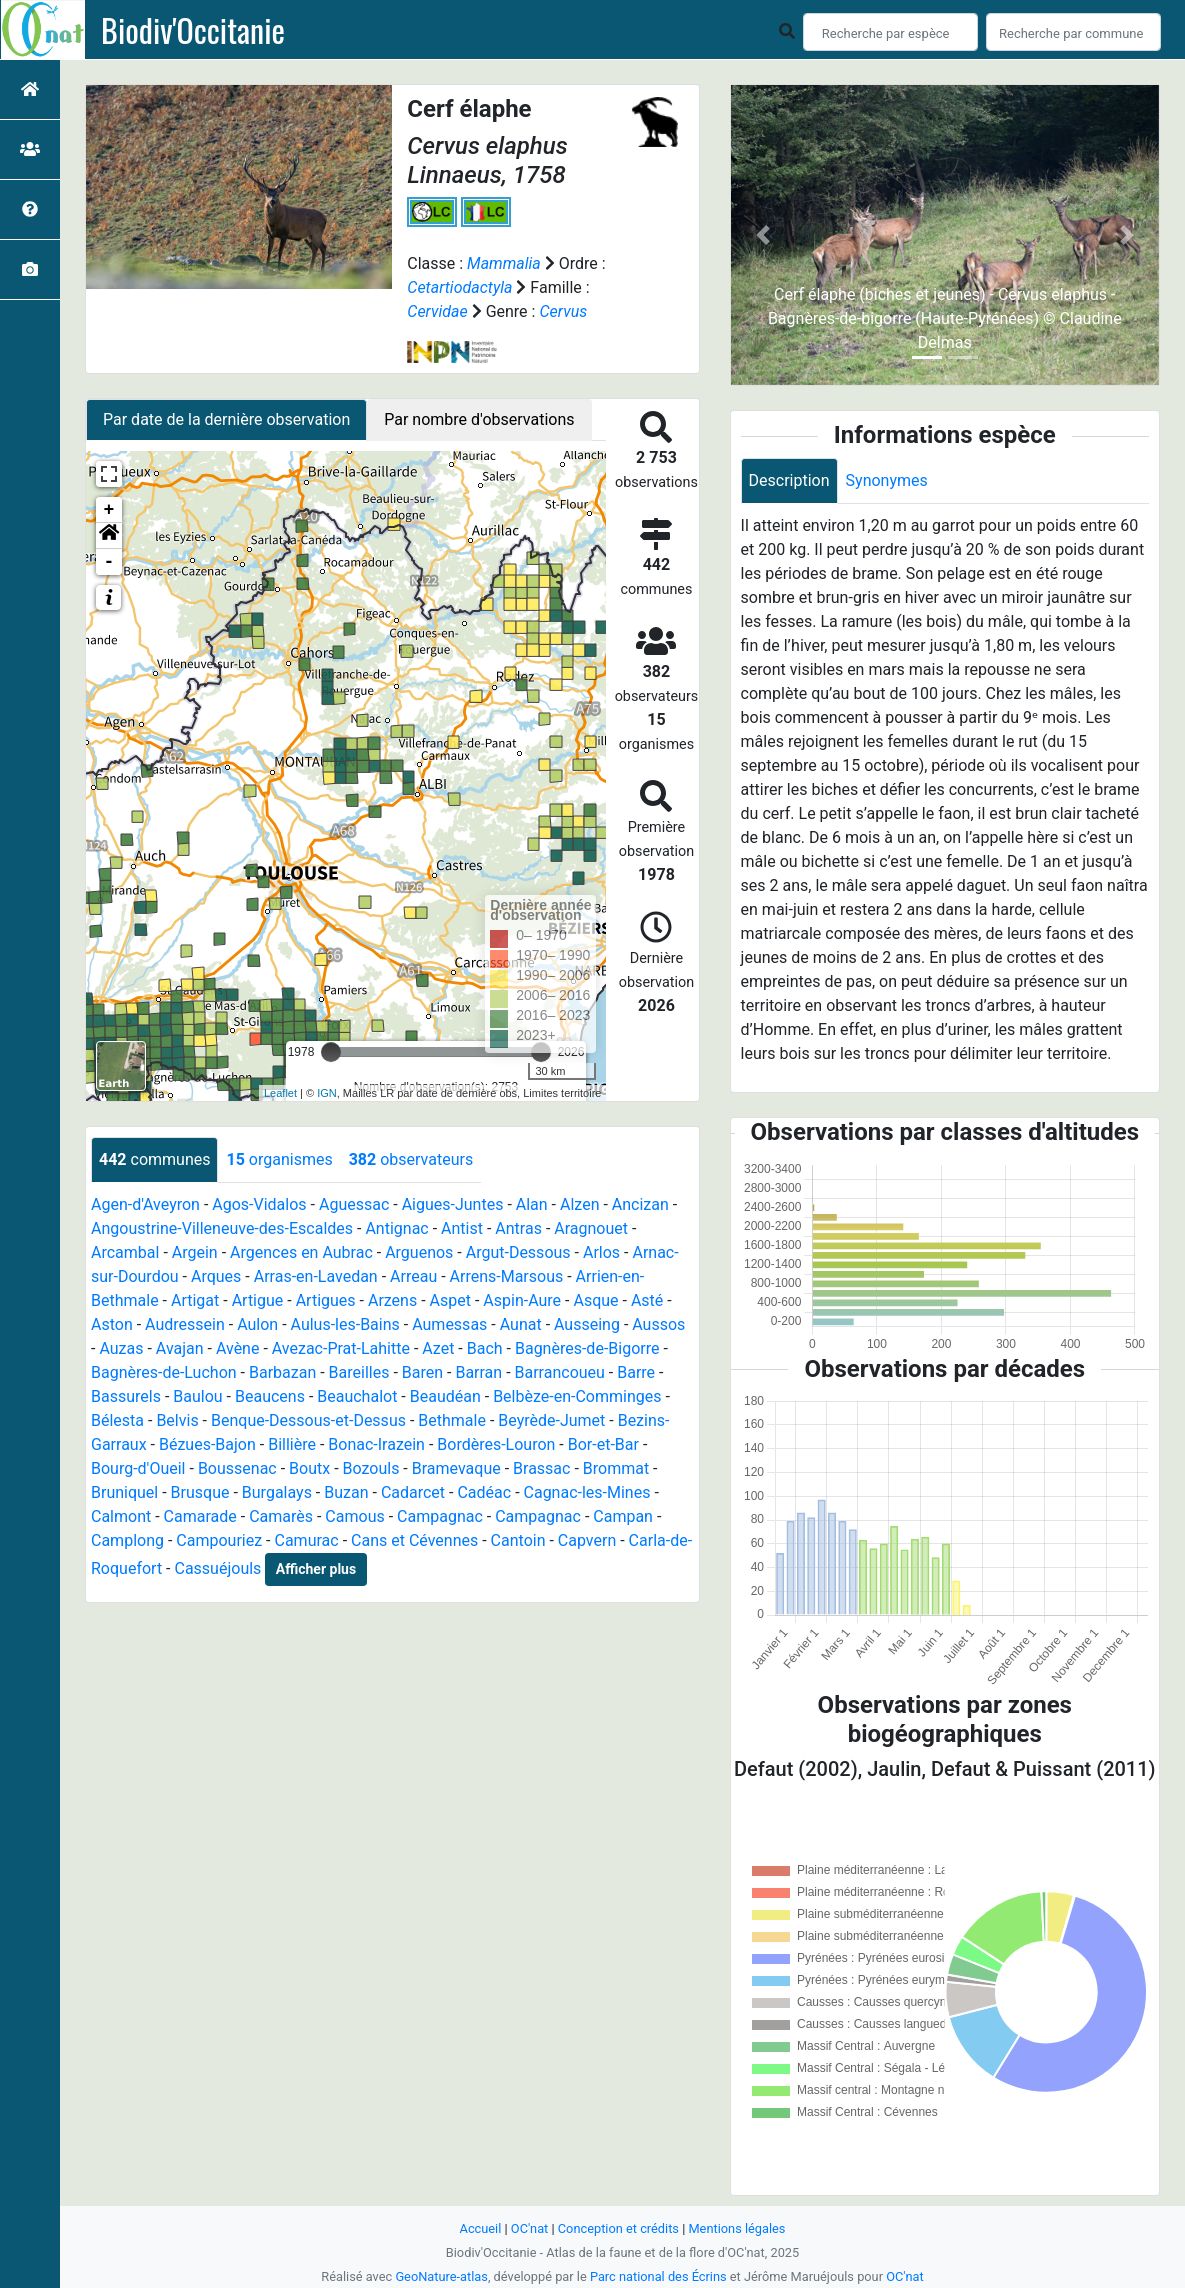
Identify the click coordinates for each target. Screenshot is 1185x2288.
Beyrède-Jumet (551, 1420)
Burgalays (277, 1492)
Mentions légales (736, 2228)
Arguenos (419, 1252)
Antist (462, 1228)
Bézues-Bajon (207, 1444)
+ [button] (109, 510)
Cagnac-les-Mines (587, 1492)
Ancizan (640, 1204)
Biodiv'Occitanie (193, 30)
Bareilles (359, 1372)
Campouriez (219, 1540)
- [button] (109, 562)
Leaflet (280, 1093)
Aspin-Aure (522, 1300)
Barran (478, 1372)
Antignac (396, 1228)
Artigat (195, 1300)
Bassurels (126, 1396)
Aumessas (449, 1324)
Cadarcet (413, 1492)
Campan (623, 1516)
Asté (647, 1300)
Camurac (307, 1540)
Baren (422, 1372)
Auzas (121, 1348)
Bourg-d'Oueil (138, 1468)
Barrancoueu (560, 1372)
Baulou (197, 1396)
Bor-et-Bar (603, 1444)
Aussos (658, 1324)
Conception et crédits (618, 2228)
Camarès (281, 1516)
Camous (354, 1516)
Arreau (413, 1276)
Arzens (392, 1300)
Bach (485, 1348)
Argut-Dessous (518, 1252)
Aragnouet (591, 1228)
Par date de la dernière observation (226, 419)
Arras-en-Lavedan (316, 1276)
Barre (636, 1372)
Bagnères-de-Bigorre (587, 1348)
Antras (518, 1228)
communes (154, 1159)
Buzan (346, 1492)
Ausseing (587, 1324)
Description (789, 480)
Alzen (579, 1204)
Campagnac (440, 1516)
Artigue (258, 1300)
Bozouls (371, 1468)
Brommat (616, 1468)
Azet (438, 1348)
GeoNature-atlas (441, 2276)
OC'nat (529, 2228)
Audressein (185, 1324)
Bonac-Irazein (376, 1444)
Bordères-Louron (496, 1444)
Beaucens (270, 1396)
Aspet (450, 1300)
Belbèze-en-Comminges (577, 1396)
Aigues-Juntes (453, 1204)
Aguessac (354, 1204)
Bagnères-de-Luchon (164, 1372)
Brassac (541, 1468)
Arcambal (125, 1252)
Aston (112, 1324)
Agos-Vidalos (259, 1204)
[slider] (331, 1052)
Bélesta (117, 1420)
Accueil (481, 2228)
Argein (195, 1252)
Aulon (257, 1324)
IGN (327, 1093)
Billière (292, 1444)
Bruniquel (124, 1492)
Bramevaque (456, 1468)
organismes (279, 1159)
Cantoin (518, 1540)
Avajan (180, 1348)
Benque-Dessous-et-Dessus (308, 1420)
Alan (532, 1204)
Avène (238, 1348)
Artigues (326, 1300)
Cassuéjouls (217, 1568)
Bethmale (452, 1420)
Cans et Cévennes (414, 1540)
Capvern (587, 1540)
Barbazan (282, 1372)
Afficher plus (316, 1569)
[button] (109, 536)
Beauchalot (357, 1396)
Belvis (177, 1420)
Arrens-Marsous (507, 1276)
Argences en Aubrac (301, 1252)
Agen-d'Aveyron (145, 1204)
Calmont (121, 1516)
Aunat (521, 1324)
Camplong (127, 1540)
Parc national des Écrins (658, 2276)
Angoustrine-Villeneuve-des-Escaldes (222, 1228)
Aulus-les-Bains (345, 1324)
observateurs (411, 1159)
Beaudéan (445, 1396)
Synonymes (887, 480)
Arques (216, 1276)
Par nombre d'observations (479, 419)
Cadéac (484, 1492)
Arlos (601, 1252)
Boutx (309, 1468)
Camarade (200, 1516)
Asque (595, 1300)
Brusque (200, 1492)
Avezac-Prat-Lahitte (341, 1348)
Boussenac (237, 1468)
